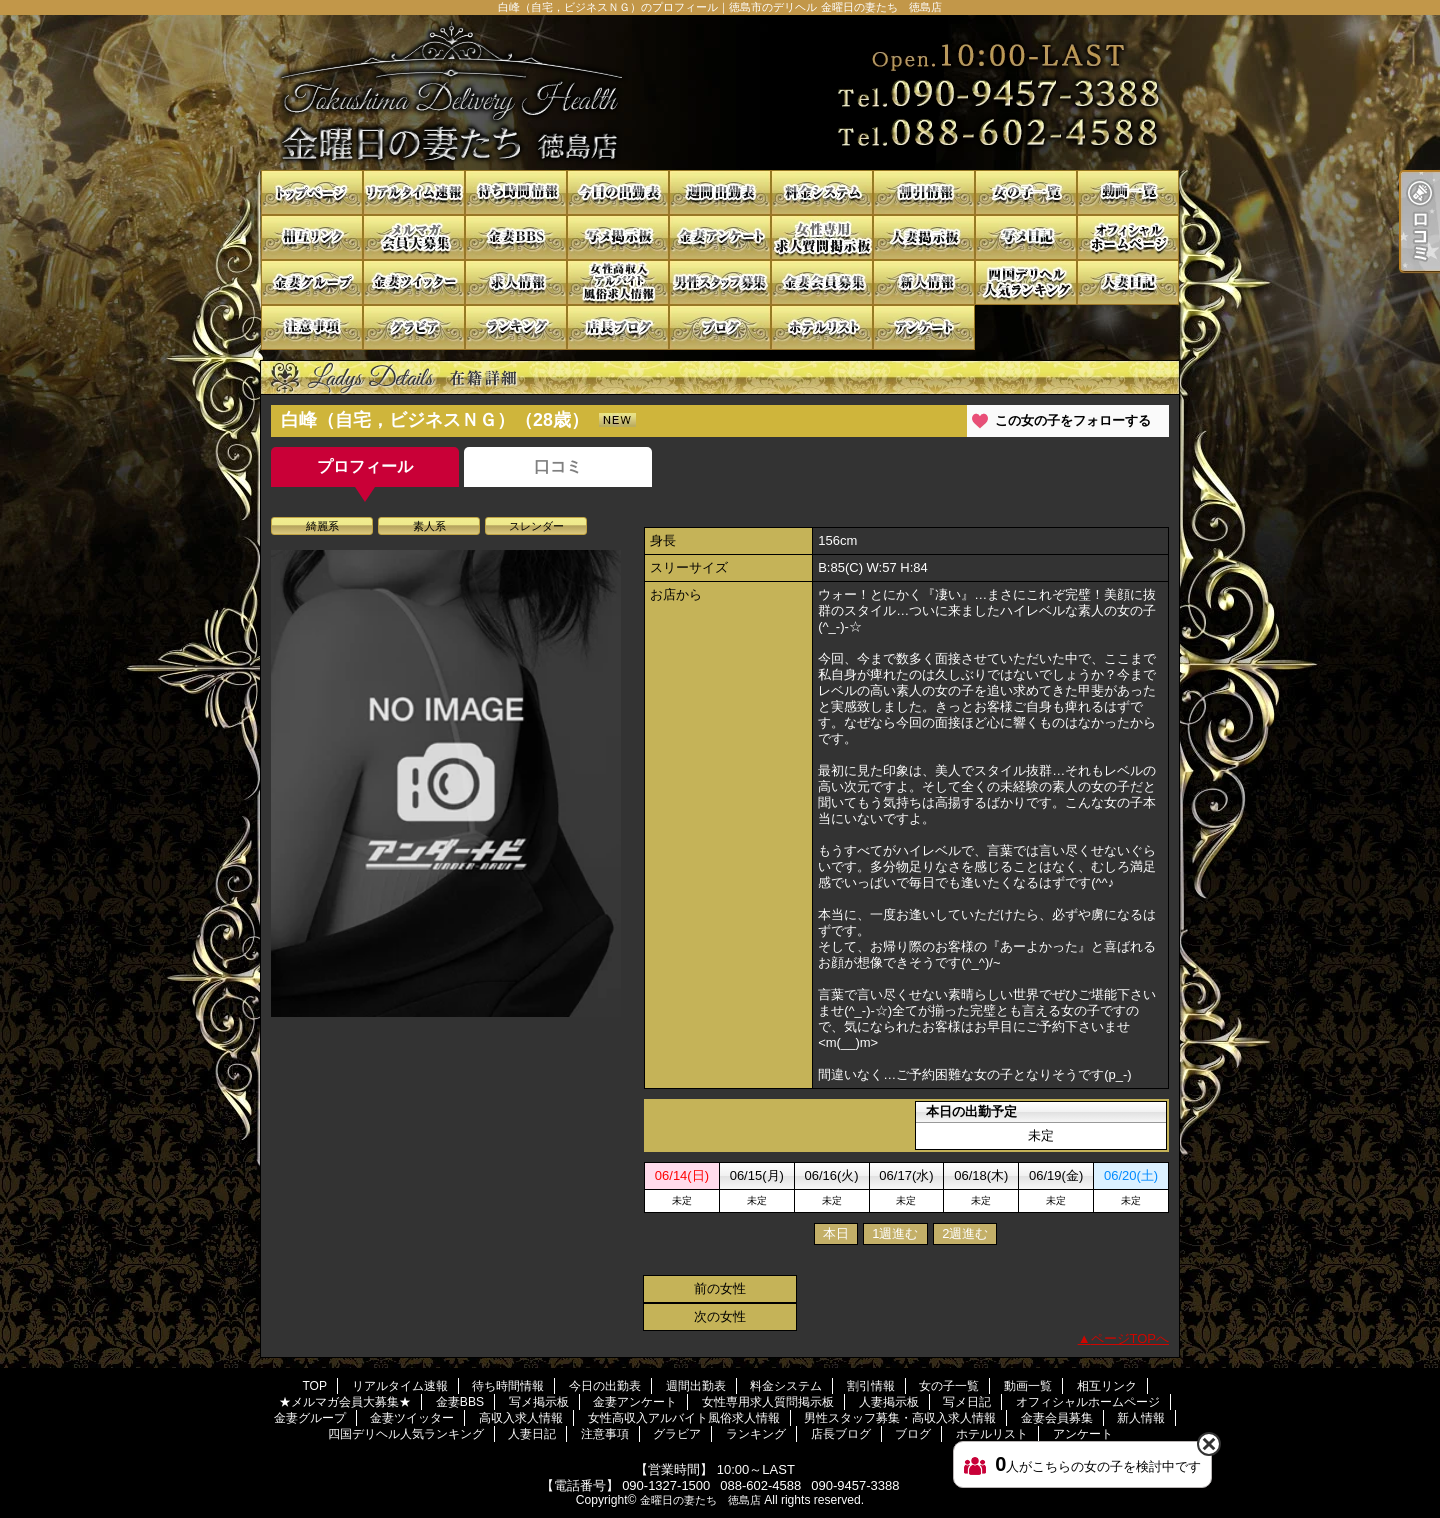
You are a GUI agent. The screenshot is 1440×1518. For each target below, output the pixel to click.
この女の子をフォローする (1073, 420)
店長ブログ (618, 327)
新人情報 (924, 282)
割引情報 (924, 192)
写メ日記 (1026, 237)
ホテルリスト (822, 327)
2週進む (965, 1233)
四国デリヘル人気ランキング (1026, 282)
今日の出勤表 (618, 192)
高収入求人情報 (516, 282)
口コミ (558, 466)
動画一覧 (1128, 192)
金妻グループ (312, 282)
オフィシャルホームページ (1128, 237)
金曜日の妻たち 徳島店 (700, 1500)
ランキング (516, 327)
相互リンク (312, 237)
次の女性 (720, 1316)
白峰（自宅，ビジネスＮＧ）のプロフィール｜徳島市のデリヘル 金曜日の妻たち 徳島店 (720, 92)
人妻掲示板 (924, 237)
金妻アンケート (720, 237)
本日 (836, 1233)
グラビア (414, 327)
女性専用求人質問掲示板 (822, 237)
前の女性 (720, 1288)
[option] (446, 783)
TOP (312, 192)
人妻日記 (1128, 282)
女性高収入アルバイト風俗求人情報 (618, 282)
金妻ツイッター (414, 282)
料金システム (822, 192)
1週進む (895, 1233)
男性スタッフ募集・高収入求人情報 (720, 282)
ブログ (720, 327)
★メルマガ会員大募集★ (414, 237)
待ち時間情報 (516, 192)
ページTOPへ (1130, 1338)
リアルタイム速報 (414, 192)
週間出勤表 (720, 192)
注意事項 (312, 327)
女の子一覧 (1026, 192)
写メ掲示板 (618, 237)
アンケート (924, 327)
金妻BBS (516, 237)
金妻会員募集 (822, 282)
